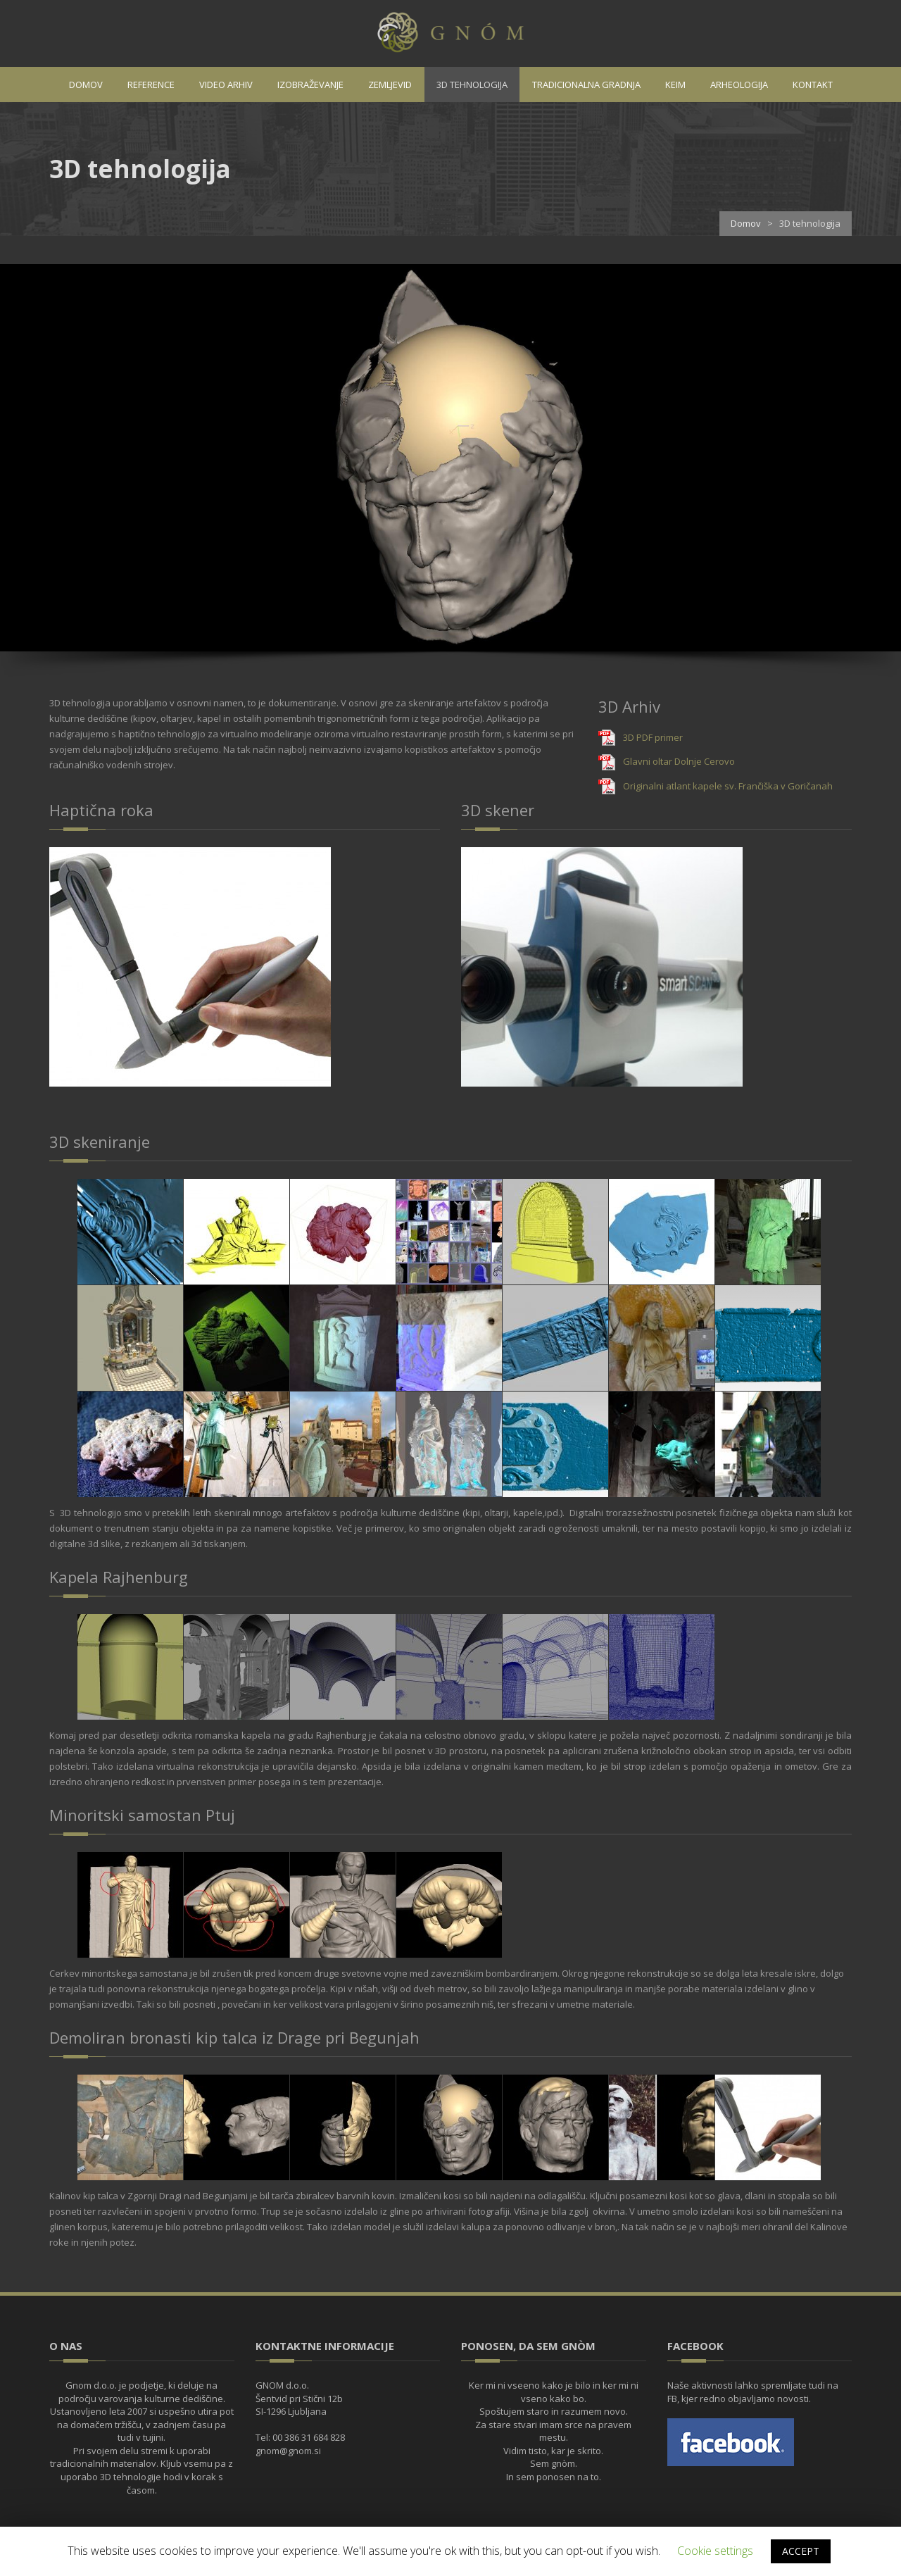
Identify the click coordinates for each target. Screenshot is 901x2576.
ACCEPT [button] (800, 2551)
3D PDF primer (653, 737)
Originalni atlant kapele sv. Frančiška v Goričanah (728, 786)
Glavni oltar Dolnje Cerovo (679, 761)
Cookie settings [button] (715, 2550)
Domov (746, 223)
